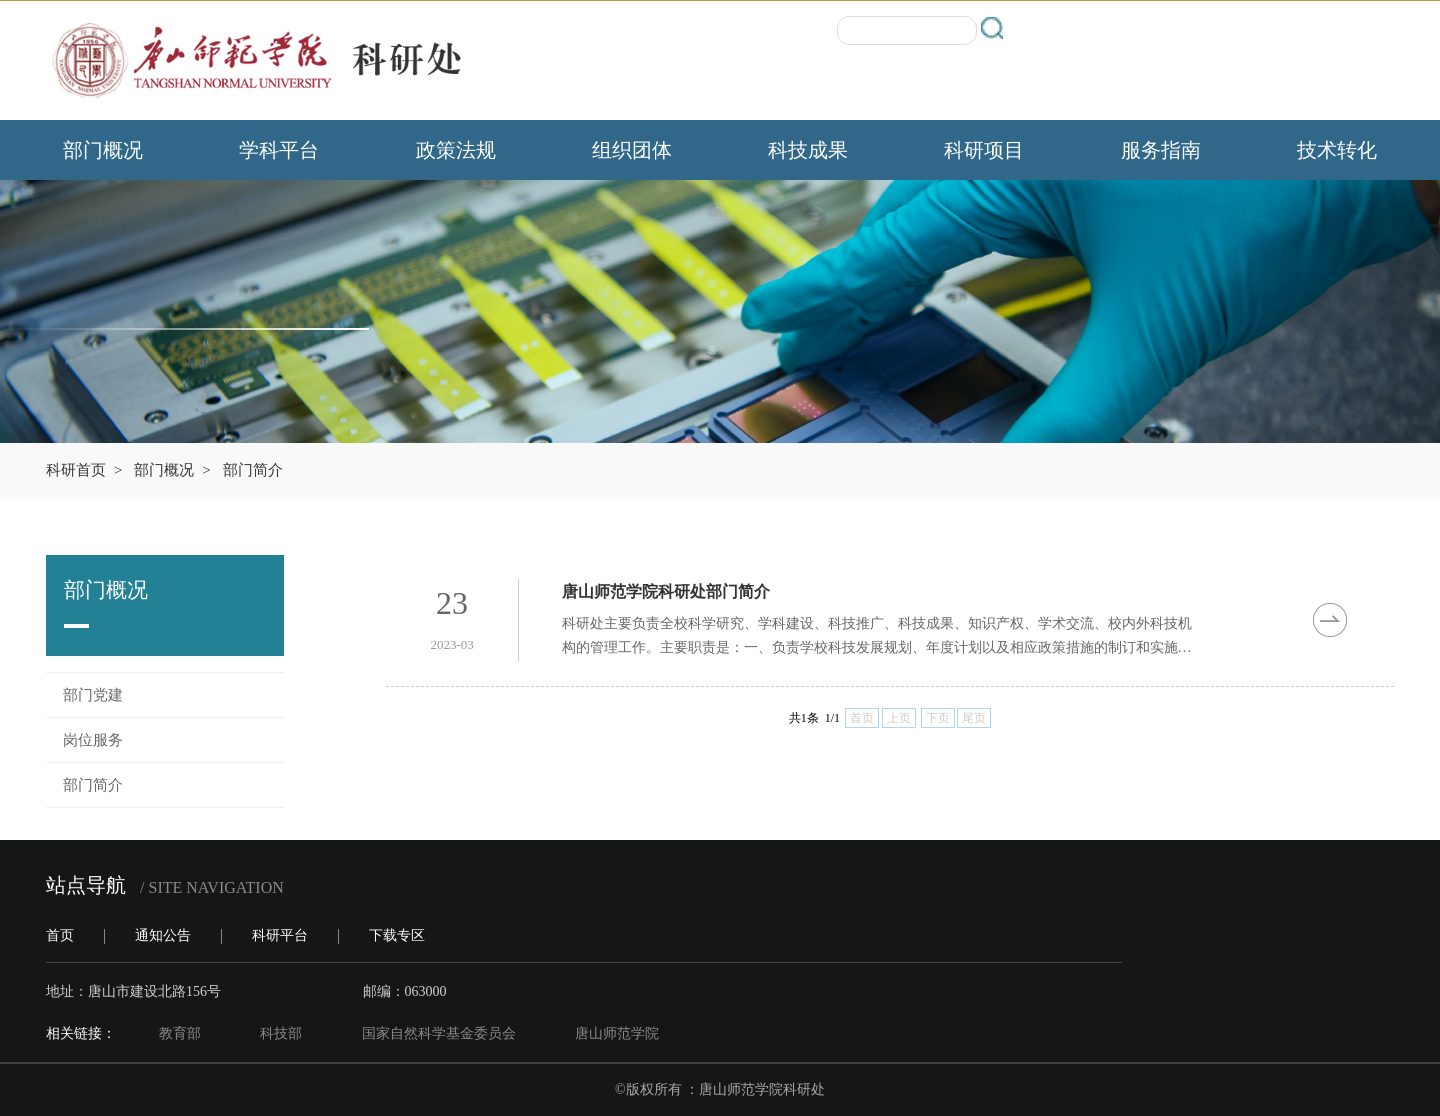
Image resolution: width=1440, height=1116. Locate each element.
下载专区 (397, 935)
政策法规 (456, 150)
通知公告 (163, 935)
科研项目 (984, 150)
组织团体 (632, 150)
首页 (60, 935)
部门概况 (103, 150)
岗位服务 (93, 740)
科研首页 (76, 470)
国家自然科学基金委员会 (439, 1033)
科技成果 (808, 150)
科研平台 (280, 935)
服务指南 (1161, 150)
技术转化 (1337, 150)
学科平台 (279, 150)
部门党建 (93, 695)
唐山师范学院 (617, 1033)
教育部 (180, 1033)
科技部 (281, 1033)
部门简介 (253, 470)
